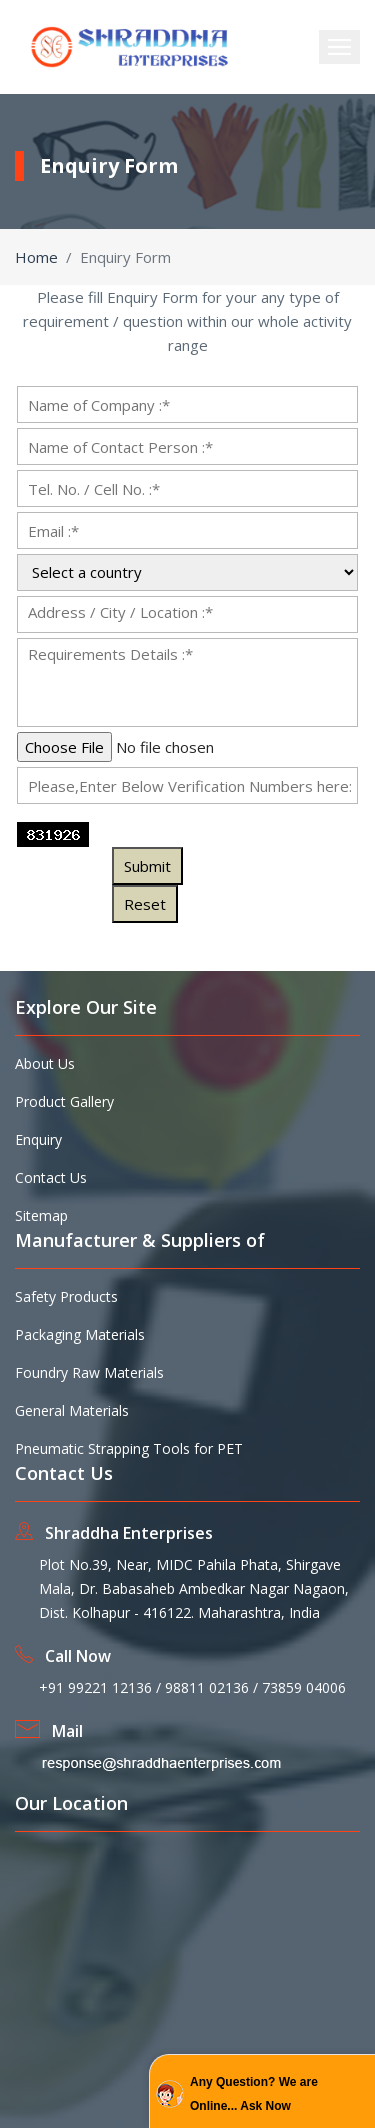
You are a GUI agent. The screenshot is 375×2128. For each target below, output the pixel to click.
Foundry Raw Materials (89, 1372)
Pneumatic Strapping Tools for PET (129, 1448)
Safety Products (66, 1296)
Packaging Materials (80, 1334)
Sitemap (41, 1215)
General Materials (72, 1410)
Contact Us (51, 1177)
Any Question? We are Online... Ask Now (254, 2094)
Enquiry (38, 1139)
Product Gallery (64, 1101)
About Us (45, 1063)
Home (36, 257)
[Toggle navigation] (339, 47)
